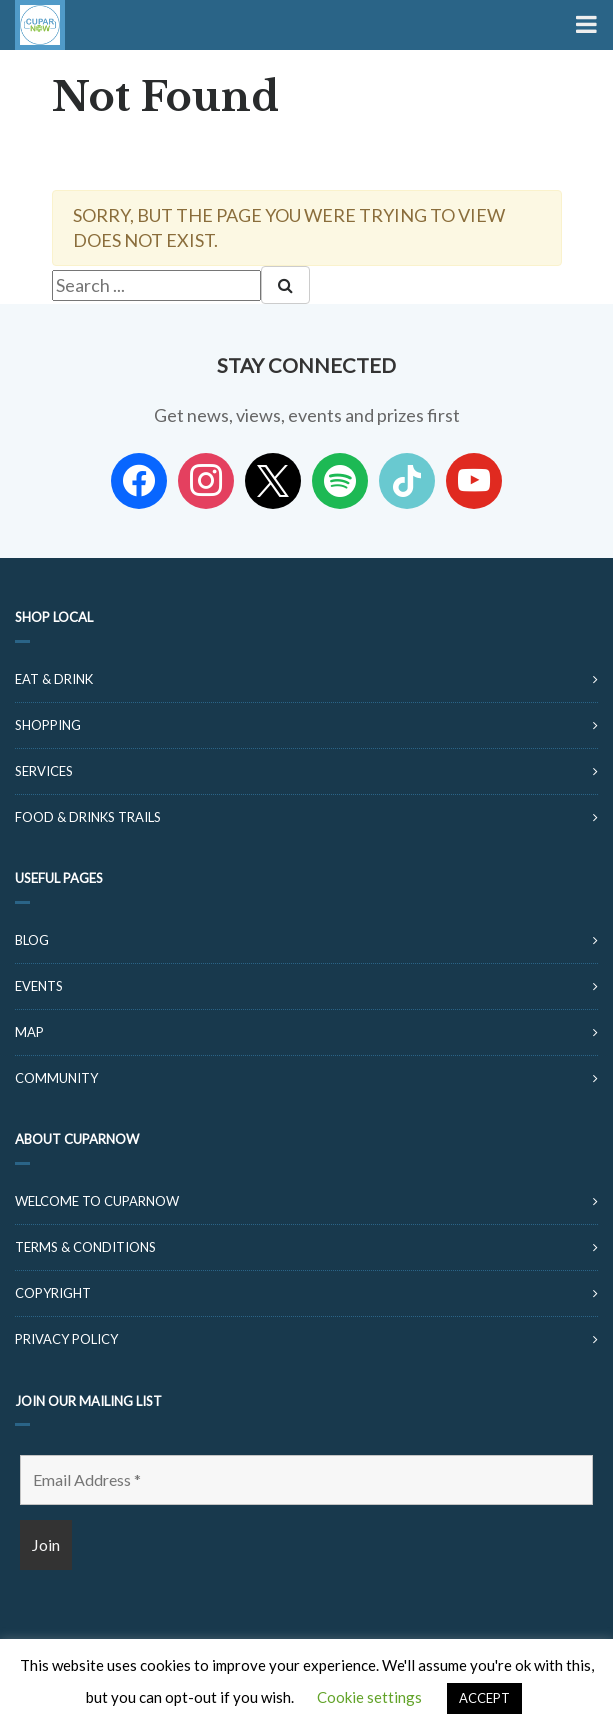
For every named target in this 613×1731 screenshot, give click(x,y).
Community (56, 1078)
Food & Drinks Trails (88, 817)
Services (44, 771)
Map (29, 1032)
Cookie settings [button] (369, 1697)
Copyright (53, 1293)
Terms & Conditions (85, 1247)
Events (39, 986)
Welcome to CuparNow (97, 1201)
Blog (32, 940)
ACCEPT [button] (484, 1698)
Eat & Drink (54, 679)
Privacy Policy (66, 1339)
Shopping (48, 725)
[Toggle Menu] (584, 25)
